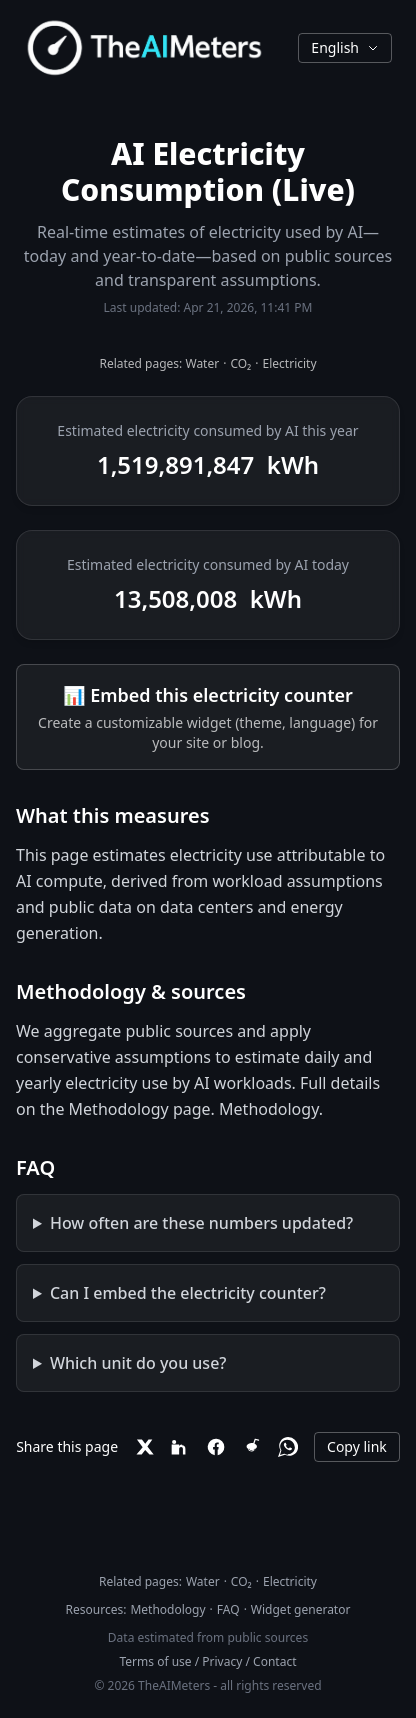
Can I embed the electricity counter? (188, 1293)
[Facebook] (216, 1447)
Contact (274, 1661)
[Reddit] (252, 1447)
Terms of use (156, 1661)
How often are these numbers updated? (201, 1223)
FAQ (228, 1609)
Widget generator (301, 1609)
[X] (144, 1447)
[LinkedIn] (180, 1447)
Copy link (357, 1446)
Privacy (222, 1661)
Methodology (269, 1109)
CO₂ (240, 363)
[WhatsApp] (288, 1447)
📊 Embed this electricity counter (208, 695)
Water (202, 363)
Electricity (290, 363)
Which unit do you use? (138, 1363)
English (345, 47)
